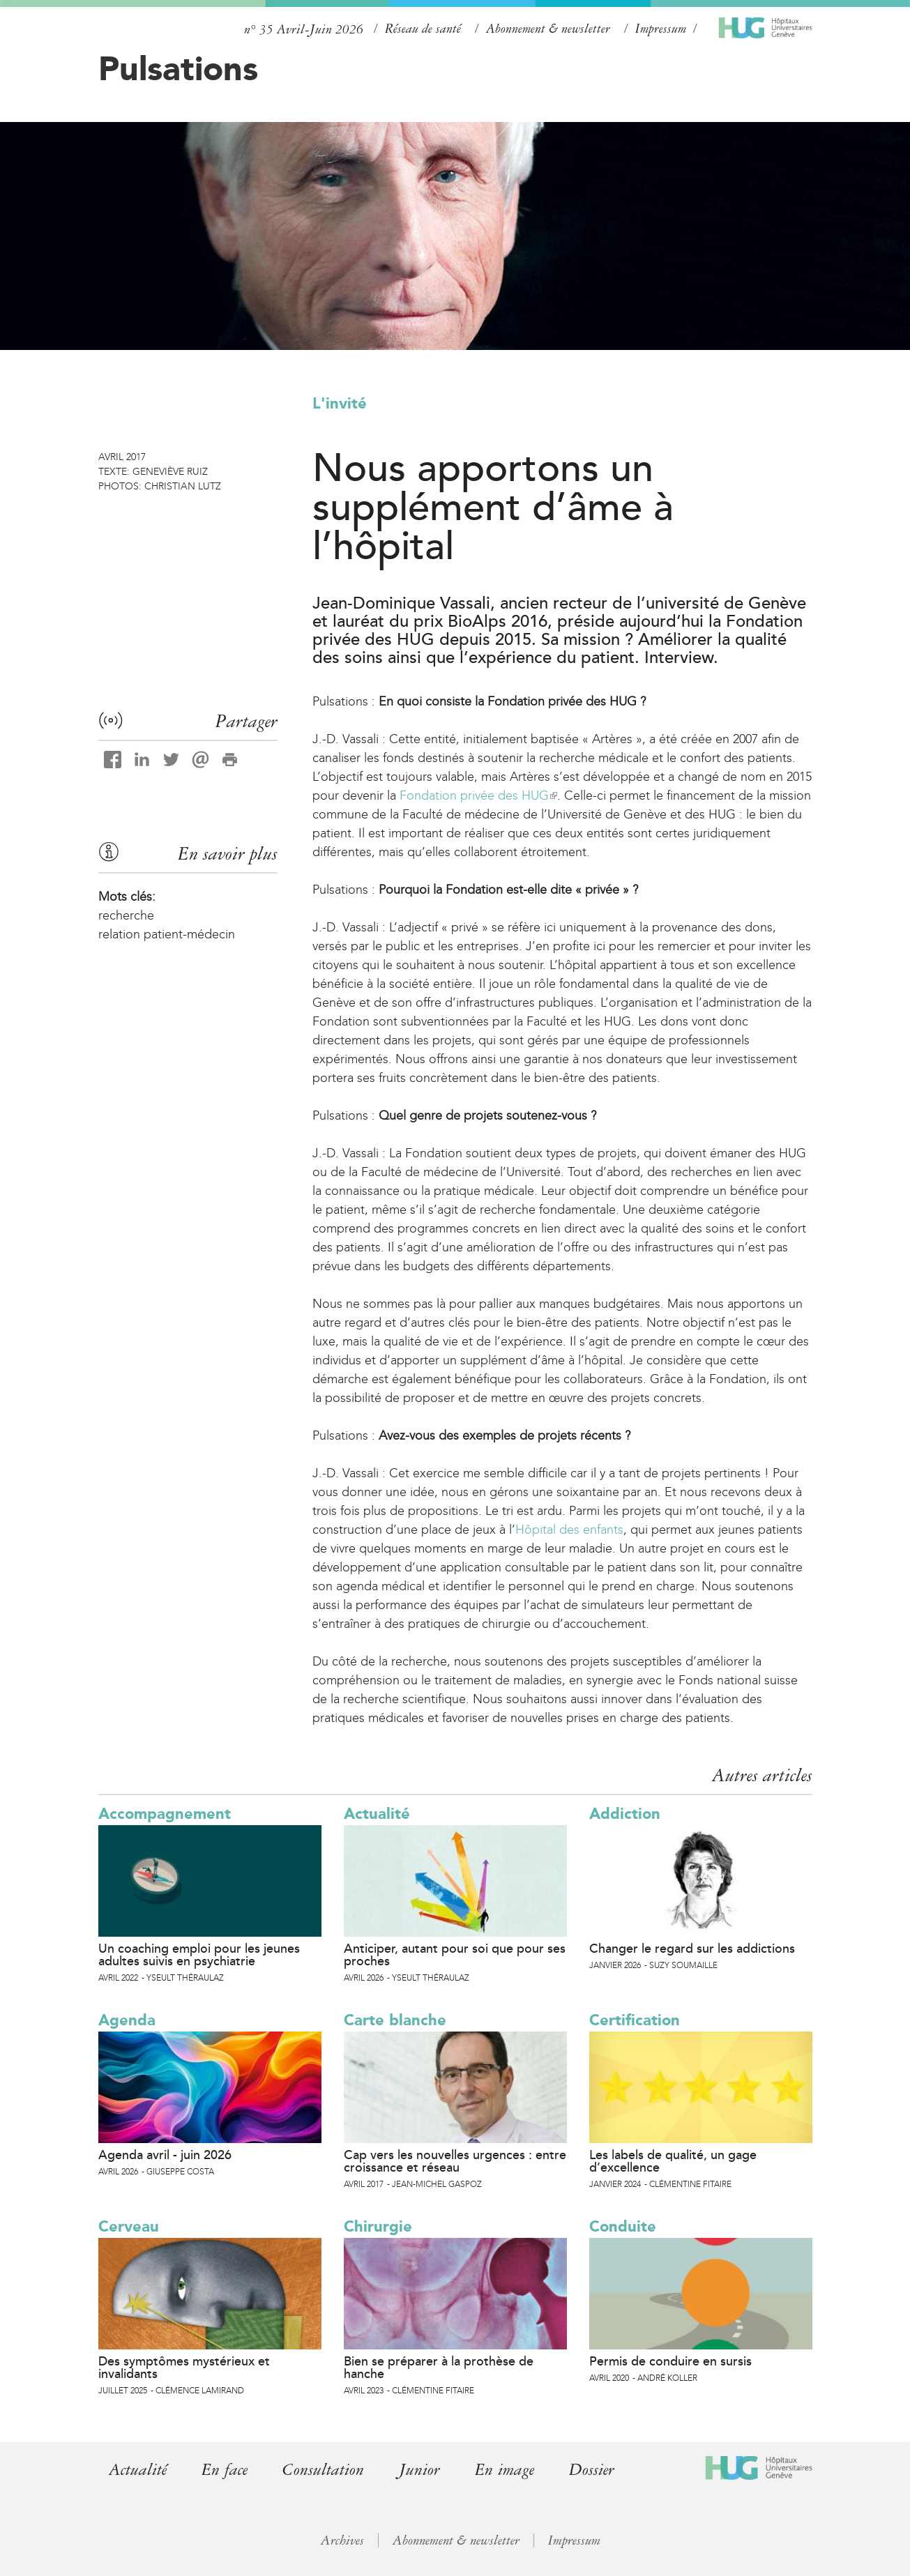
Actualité (377, 1813)
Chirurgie (378, 2226)
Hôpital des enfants (569, 1529)
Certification (634, 2020)
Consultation (323, 2470)
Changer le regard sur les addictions (692, 1948)
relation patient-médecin (166, 934)
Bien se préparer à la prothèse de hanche (438, 2367)
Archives (342, 2540)
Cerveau (128, 2226)
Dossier (591, 2470)
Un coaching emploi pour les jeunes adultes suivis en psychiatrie (199, 1954)
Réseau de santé (423, 28)
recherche (126, 915)
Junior (419, 2470)
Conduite (622, 2226)
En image (504, 2470)
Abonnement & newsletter (548, 28)
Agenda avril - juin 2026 (165, 2155)
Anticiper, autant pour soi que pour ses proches (455, 1954)
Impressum (660, 28)
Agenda (127, 2020)
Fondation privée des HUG (478, 795)
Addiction (624, 1813)
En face (225, 2470)
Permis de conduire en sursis (670, 2361)
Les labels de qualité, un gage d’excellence (673, 2161)
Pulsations (178, 68)
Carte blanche (395, 2020)
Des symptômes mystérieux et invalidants (184, 2367)
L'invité (339, 403)
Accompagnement (164, 1813)
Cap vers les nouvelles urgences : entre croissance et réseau (455, 2161)
